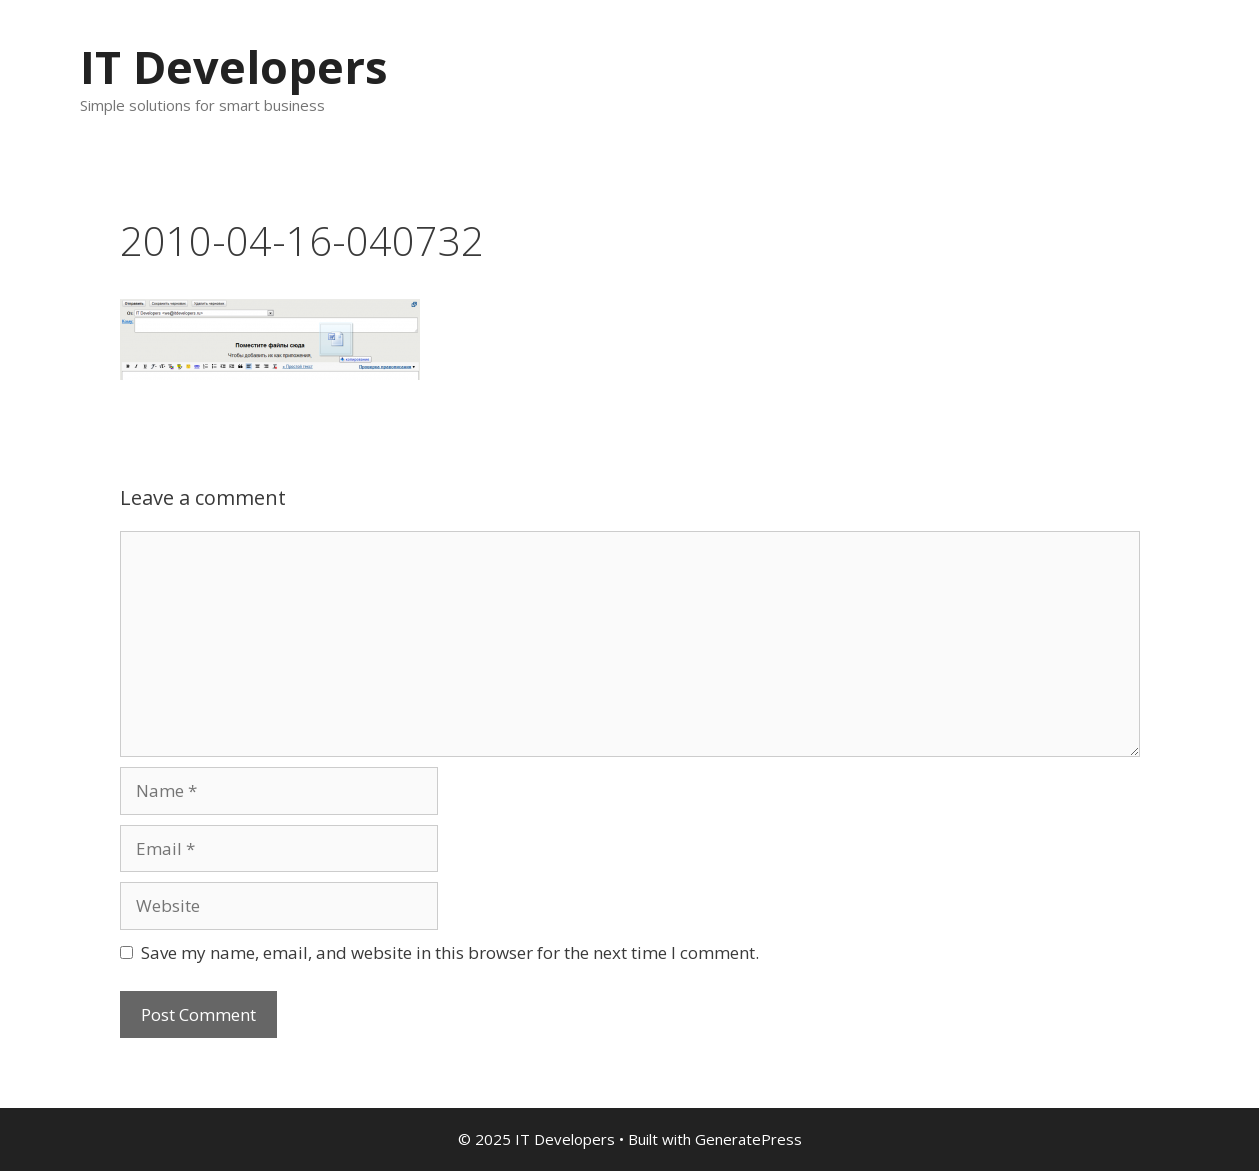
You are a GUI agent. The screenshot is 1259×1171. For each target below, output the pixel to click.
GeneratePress (748, 1139)
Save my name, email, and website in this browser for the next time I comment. (450, 952)
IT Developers (234, 66)
